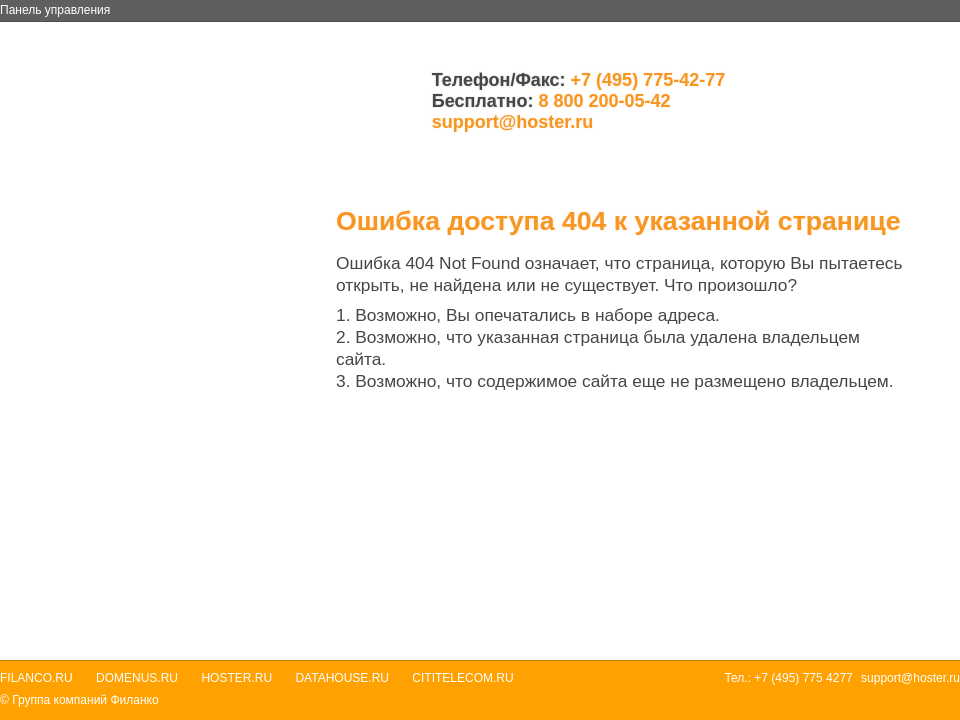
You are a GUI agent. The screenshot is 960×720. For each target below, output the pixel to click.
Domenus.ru (137, 678)
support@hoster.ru (513, 122)
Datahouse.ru (342, 678)
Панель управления (55, 10)
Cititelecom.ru (462, 678)
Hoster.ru (236, 678)
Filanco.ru (36, 678)
